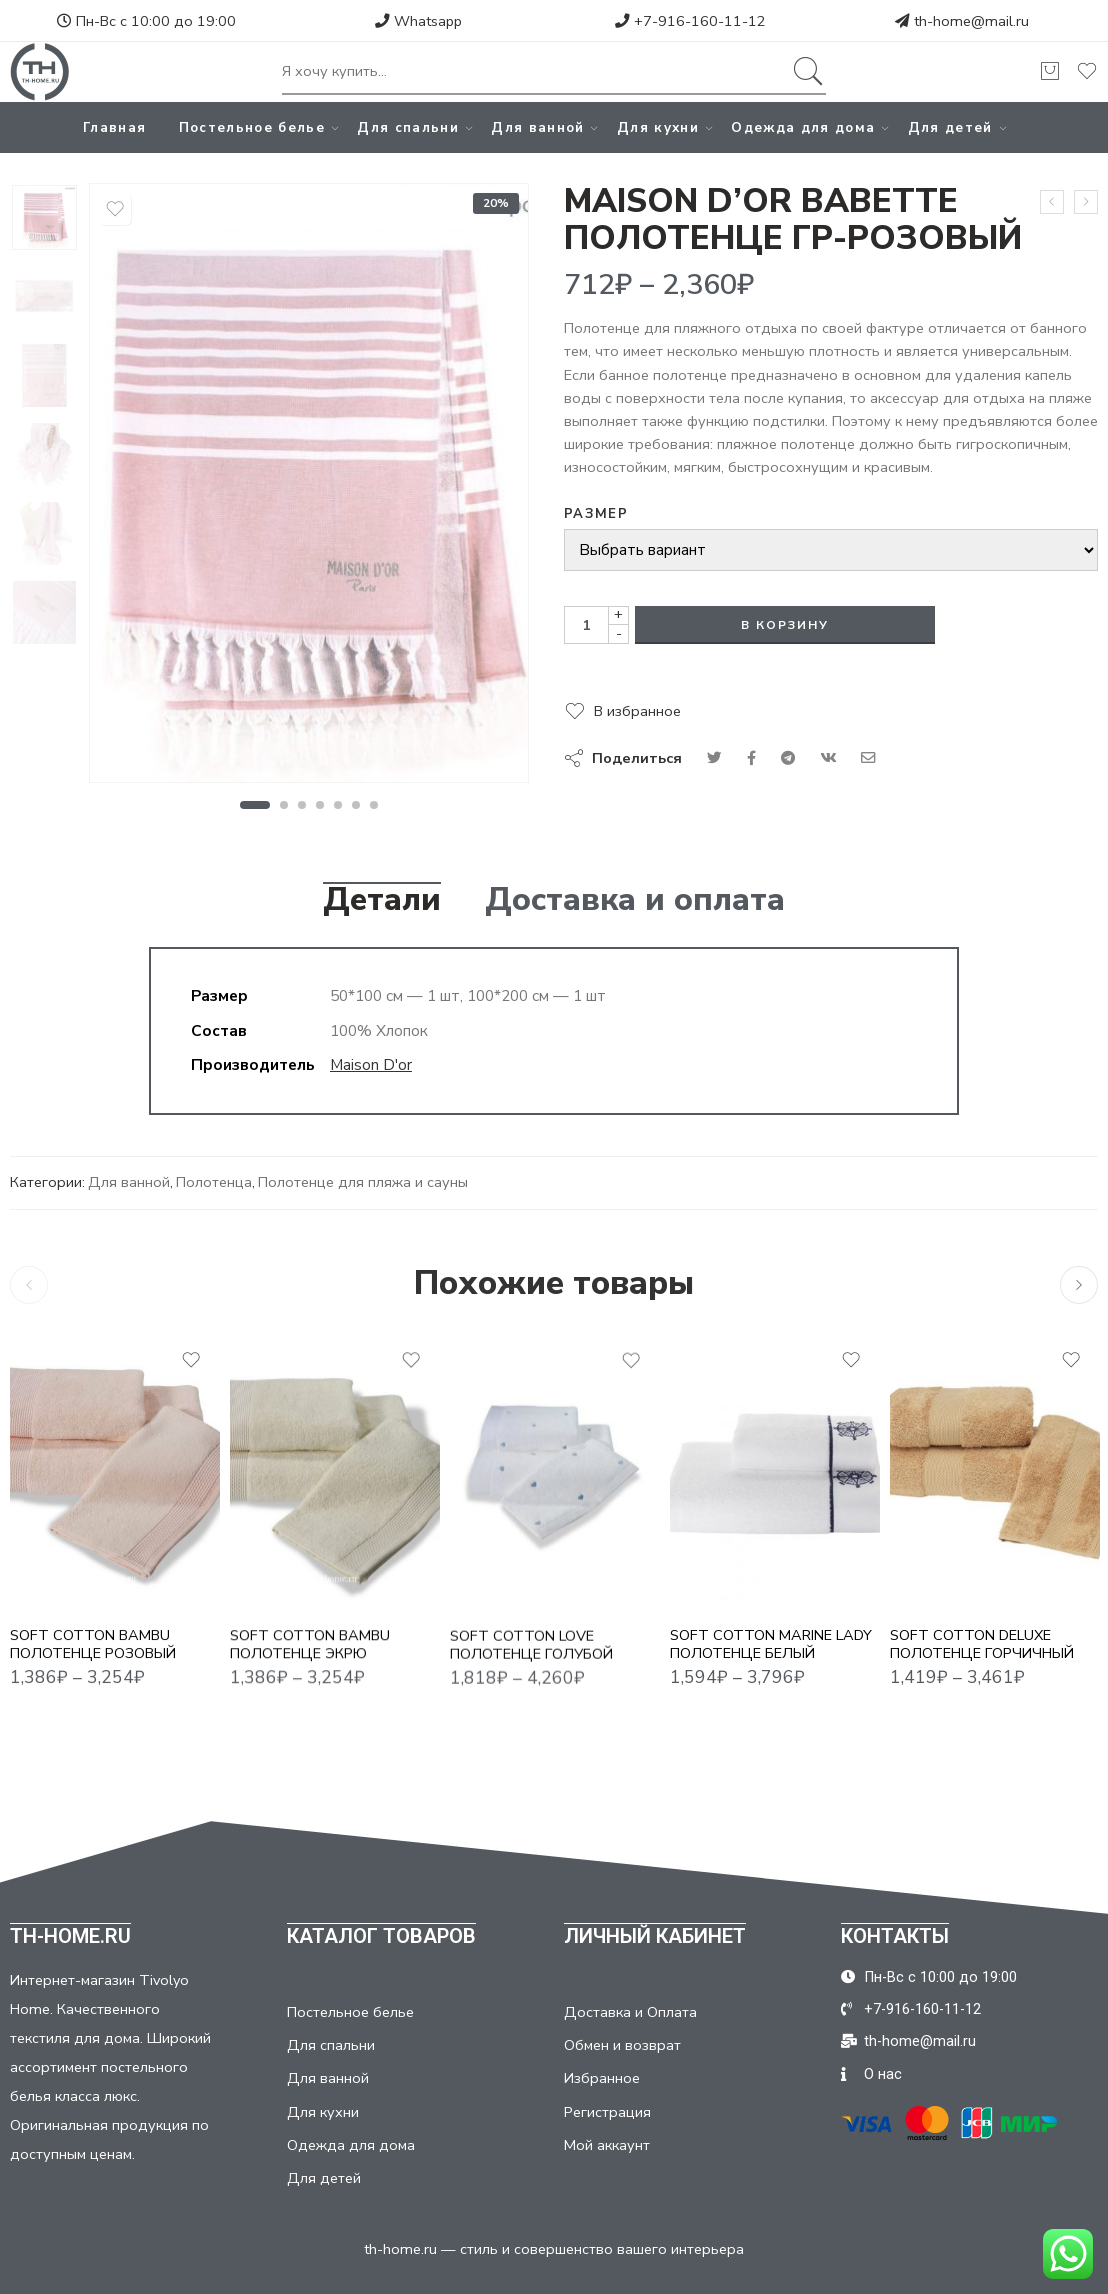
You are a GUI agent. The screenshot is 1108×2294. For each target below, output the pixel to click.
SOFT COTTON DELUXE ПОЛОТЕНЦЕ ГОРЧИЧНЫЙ (982, 1644)
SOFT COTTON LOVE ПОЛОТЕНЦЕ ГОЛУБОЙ (531, 1663)
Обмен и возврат (622, 2045)
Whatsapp (418, 21)
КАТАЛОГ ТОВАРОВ (381, 1936)
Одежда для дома (803, 127)
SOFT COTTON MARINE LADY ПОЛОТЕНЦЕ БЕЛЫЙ (771, 1644)
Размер (596, 514)
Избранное (602, 2078)
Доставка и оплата (635, 900)
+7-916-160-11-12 (690, 21)
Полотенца (214, 1182)
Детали (382, 900)
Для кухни (658, 127)
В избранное (637, 711)
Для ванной (537, 127)
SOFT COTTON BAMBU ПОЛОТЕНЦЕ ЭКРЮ (310, 1659)
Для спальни (408, 127)
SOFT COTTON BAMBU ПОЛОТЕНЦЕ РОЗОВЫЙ (93, 1655)
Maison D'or (371, 1064)
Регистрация (607, 2112)
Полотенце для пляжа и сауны (363, 1182)
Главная (114, 127)
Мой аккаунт (607, 2145)
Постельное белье (252, 127)
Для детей (950, 127)
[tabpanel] (309, 488)
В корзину (785, 625)
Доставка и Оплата (630, 2012)
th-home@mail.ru (971, 21)
